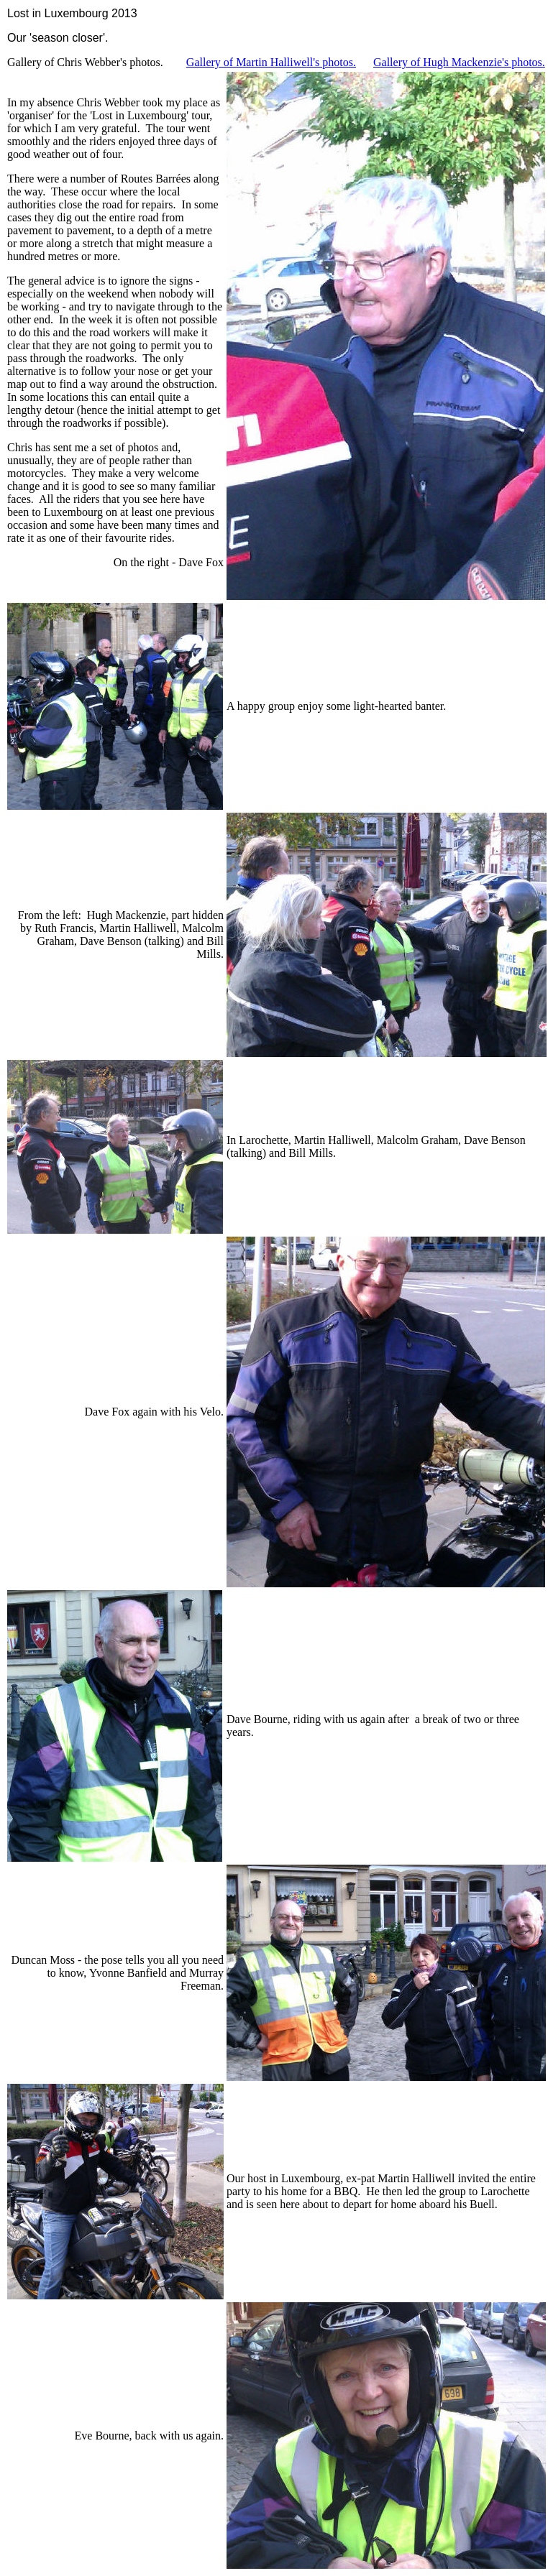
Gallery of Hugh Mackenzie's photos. (459, 62)
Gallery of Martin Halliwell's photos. (271, 62)
